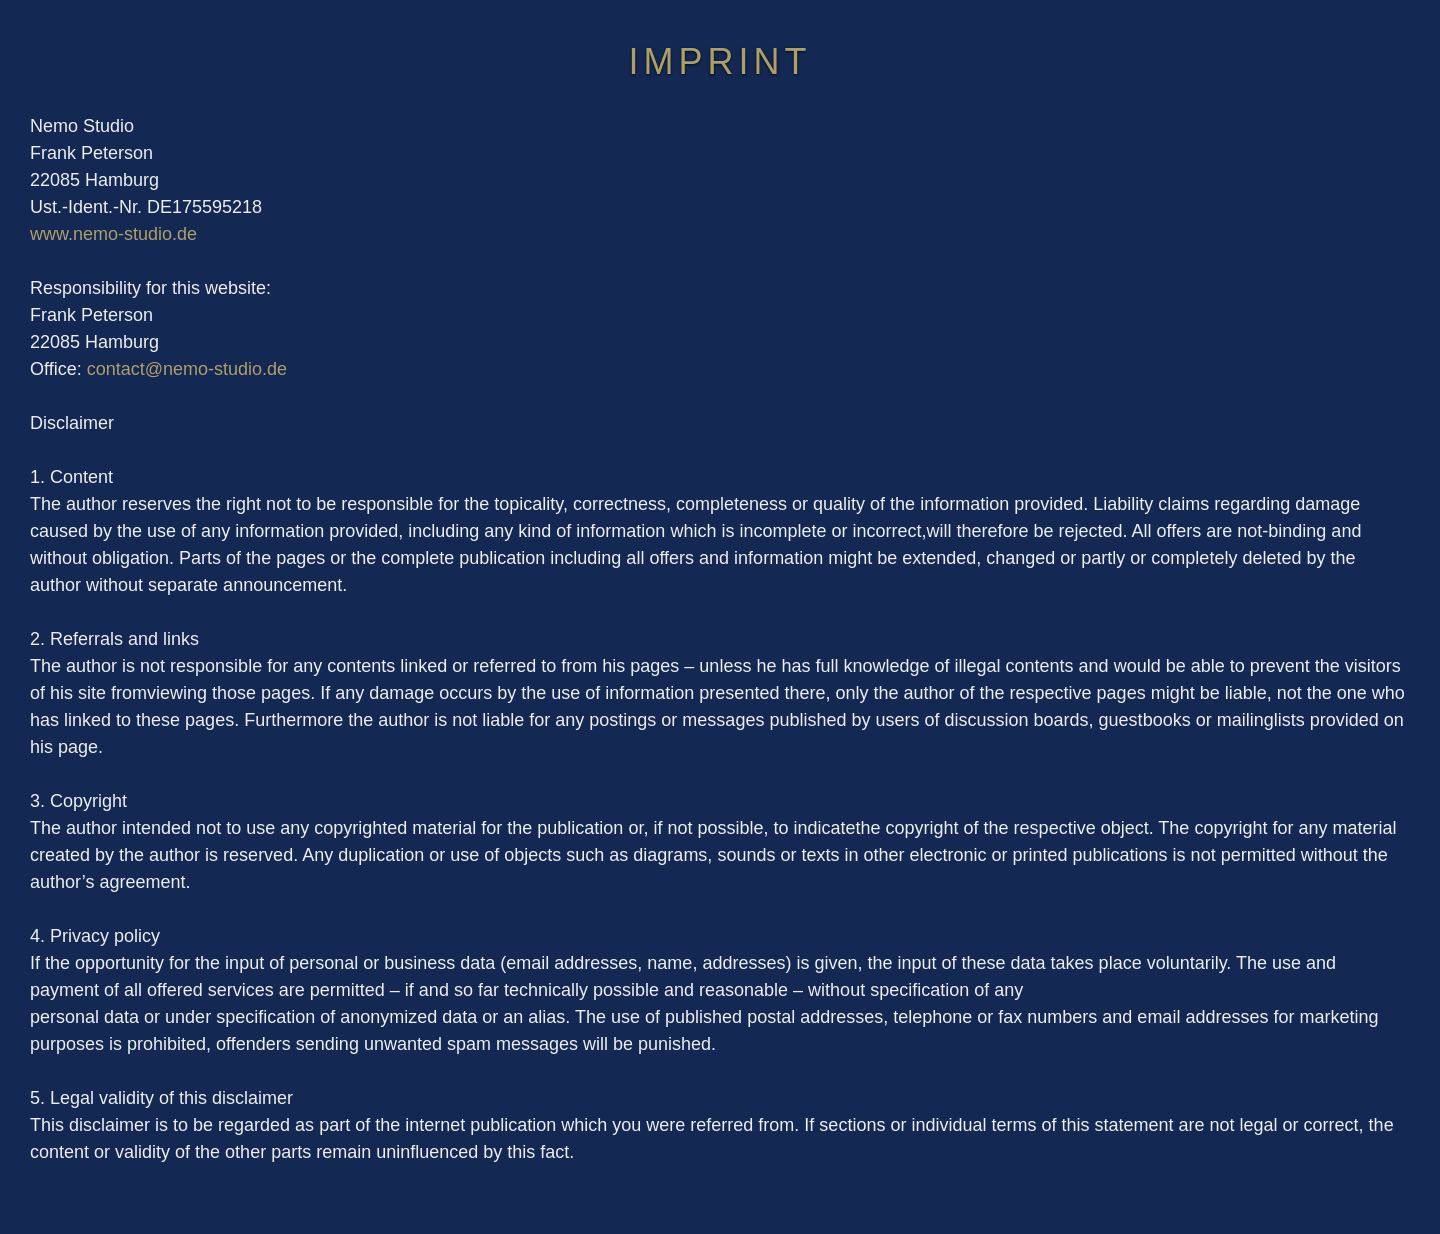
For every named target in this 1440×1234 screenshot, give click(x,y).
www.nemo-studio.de (113, 234)
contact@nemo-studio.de (187, 369)
